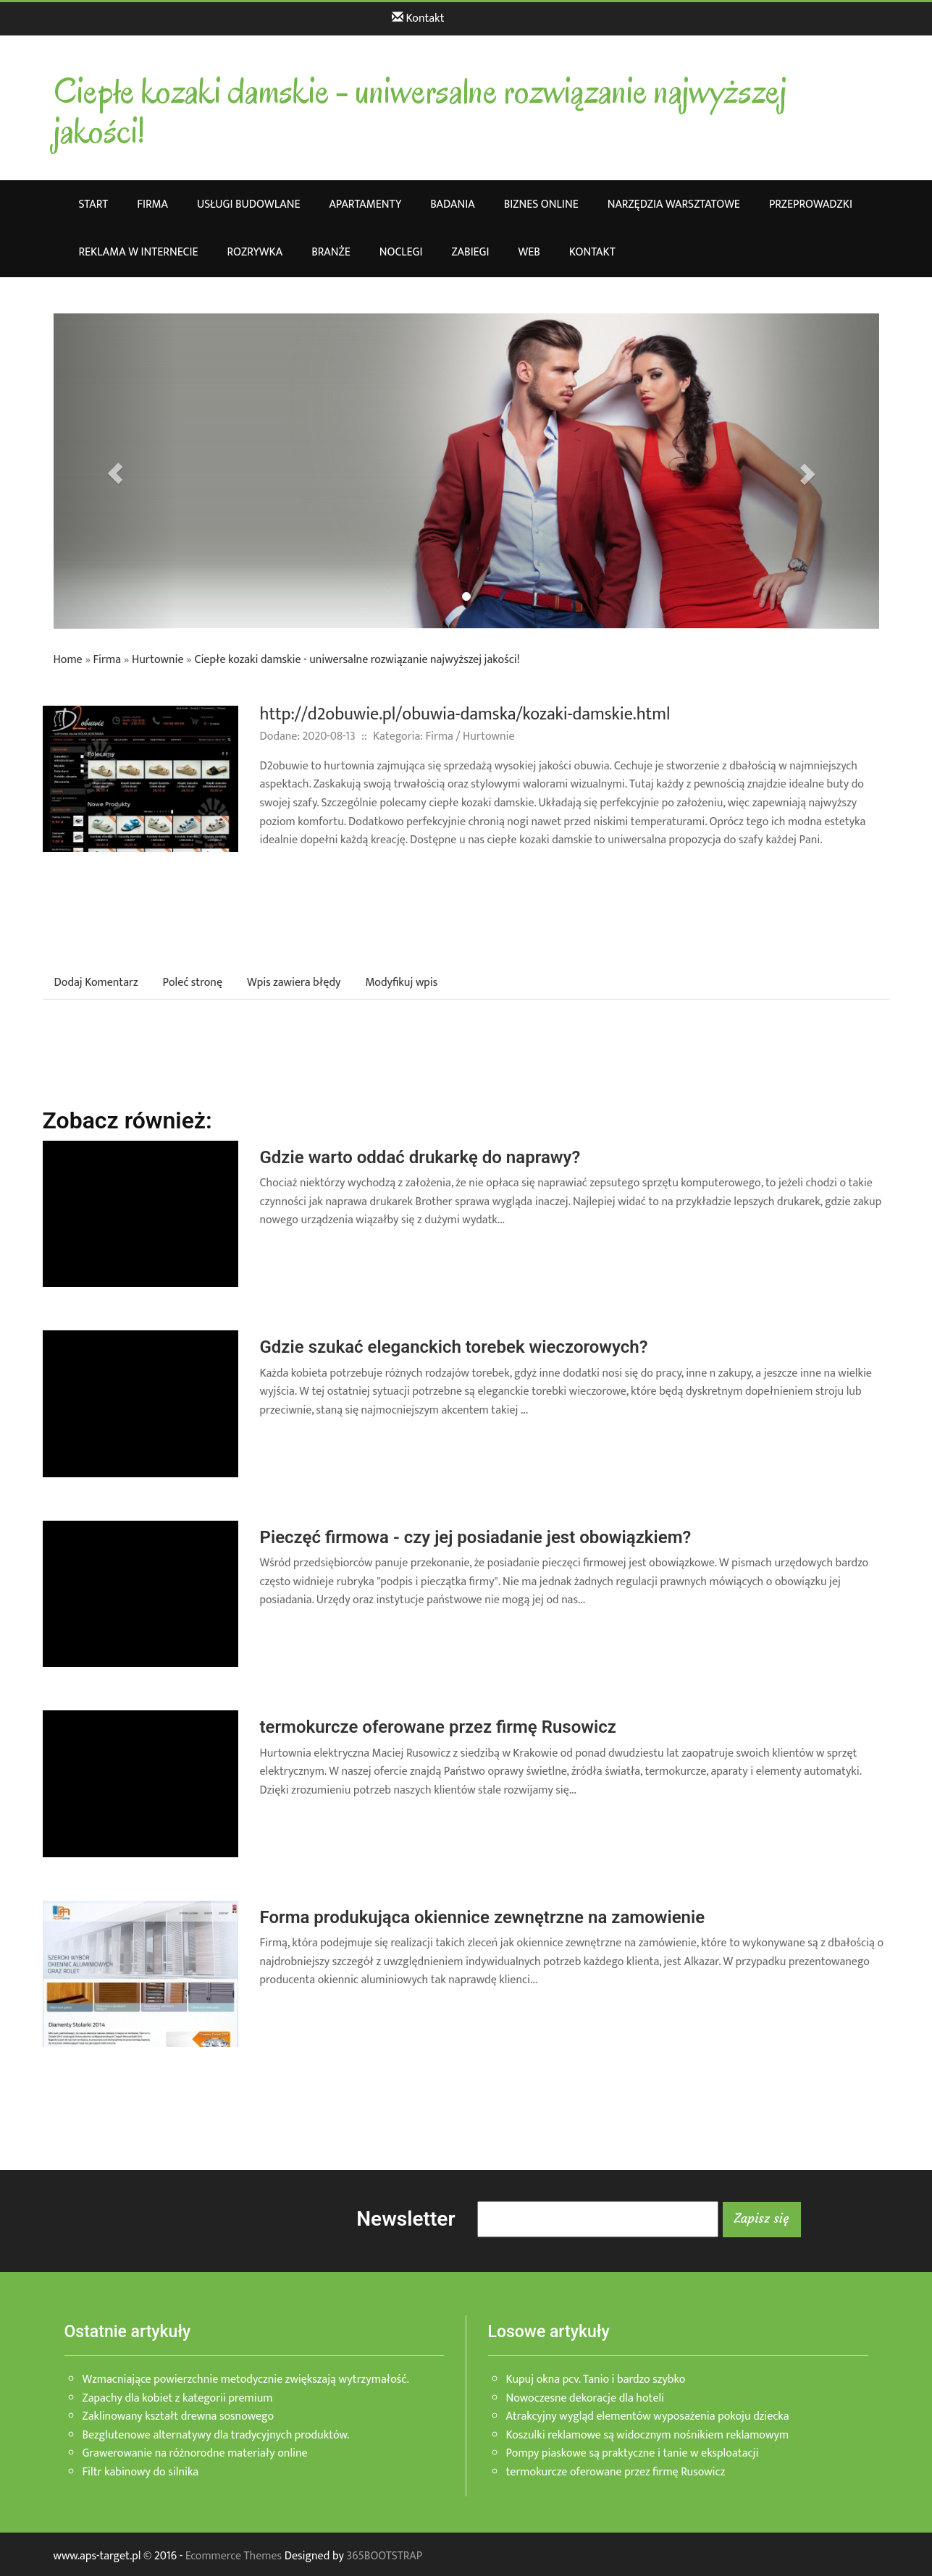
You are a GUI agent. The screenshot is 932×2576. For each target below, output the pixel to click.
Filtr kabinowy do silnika (141, 2472)
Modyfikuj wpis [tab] (401, 982)
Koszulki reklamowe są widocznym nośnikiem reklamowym (647, 2435)
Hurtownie (158, 660)
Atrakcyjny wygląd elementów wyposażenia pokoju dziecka (647, 2416)
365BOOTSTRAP (384, 2556)
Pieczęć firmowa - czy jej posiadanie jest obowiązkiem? (476, 1537)
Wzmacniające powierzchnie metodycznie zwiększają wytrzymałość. (246, 2379)
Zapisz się (761, 2218)
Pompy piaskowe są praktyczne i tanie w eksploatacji (632, 2453)
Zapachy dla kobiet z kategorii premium (178, 2398)
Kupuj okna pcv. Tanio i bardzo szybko (596, 2379)
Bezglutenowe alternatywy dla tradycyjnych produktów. (216, 2435)
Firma (107, 660)
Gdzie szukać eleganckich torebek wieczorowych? (454, 1347)
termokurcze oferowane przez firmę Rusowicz (438, 1727)
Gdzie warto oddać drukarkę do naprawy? (420, 1157)
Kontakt (418, 18)
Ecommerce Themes (233, 2556)
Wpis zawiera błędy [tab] (293, 982)
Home (68, 660)
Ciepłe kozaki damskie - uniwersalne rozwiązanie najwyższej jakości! (356, 660)
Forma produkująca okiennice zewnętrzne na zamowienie (482, 1917)
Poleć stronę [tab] (192, 982)
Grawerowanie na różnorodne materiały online (195, 2453)
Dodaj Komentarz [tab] (96, 982)
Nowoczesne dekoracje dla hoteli (585, 2398)
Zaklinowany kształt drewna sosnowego (178, 2416)
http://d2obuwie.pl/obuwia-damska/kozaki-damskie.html (465, 714)
